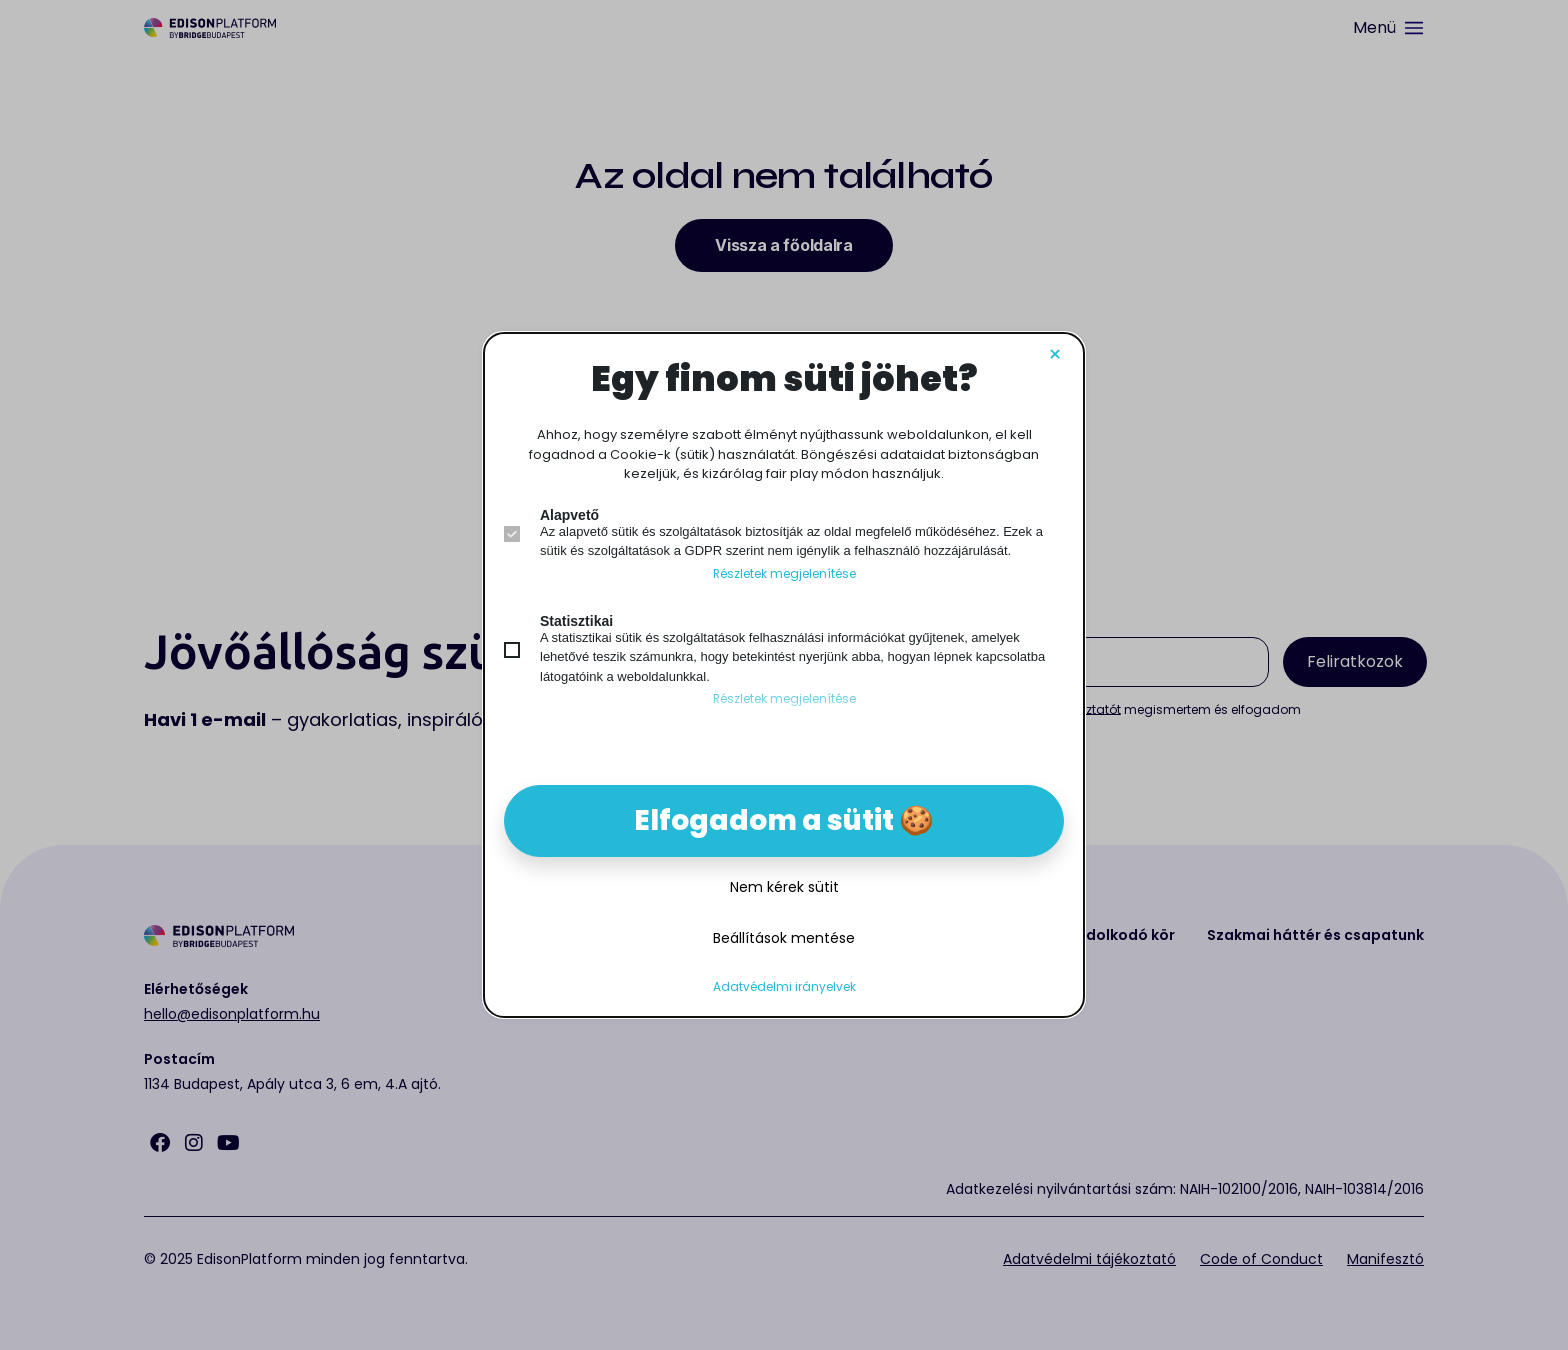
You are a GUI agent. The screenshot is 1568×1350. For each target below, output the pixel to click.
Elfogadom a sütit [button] (764, 820)
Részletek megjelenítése (784, 574)
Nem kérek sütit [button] (784, 887)
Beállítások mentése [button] (784, 938)
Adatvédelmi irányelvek (784, 987)
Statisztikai (576, 621)
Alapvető (569, 515)
